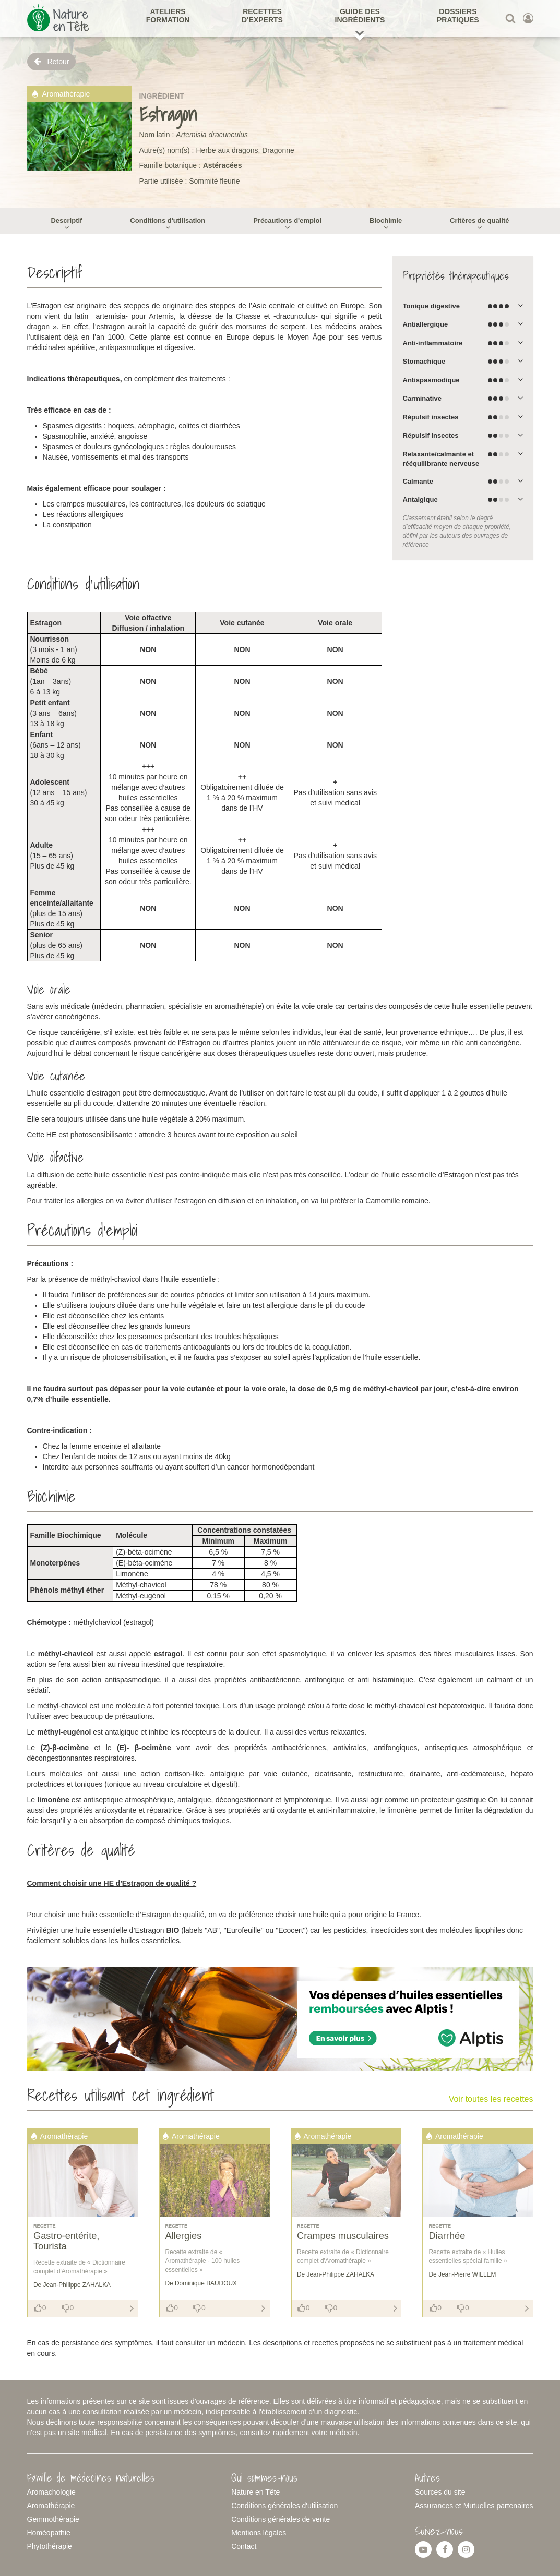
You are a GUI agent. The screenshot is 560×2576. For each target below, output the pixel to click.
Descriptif (66, 220)
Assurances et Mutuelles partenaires (474, 2505)
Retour (51, 61)
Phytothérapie (49, 2546)
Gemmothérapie (53, 2519)
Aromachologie (51, 2492)
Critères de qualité (479, 220)
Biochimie (386, 220)
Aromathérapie (51, 2505)
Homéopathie (48, 2533)
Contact (243, 2546)
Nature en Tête (255, 2492)
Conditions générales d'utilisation (284, 2505)
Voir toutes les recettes (491, 2098)
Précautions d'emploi (287, 220)
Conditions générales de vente (280, 2519)
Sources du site (440, 2492)
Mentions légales (258, 2533)
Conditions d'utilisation (167, 220)
